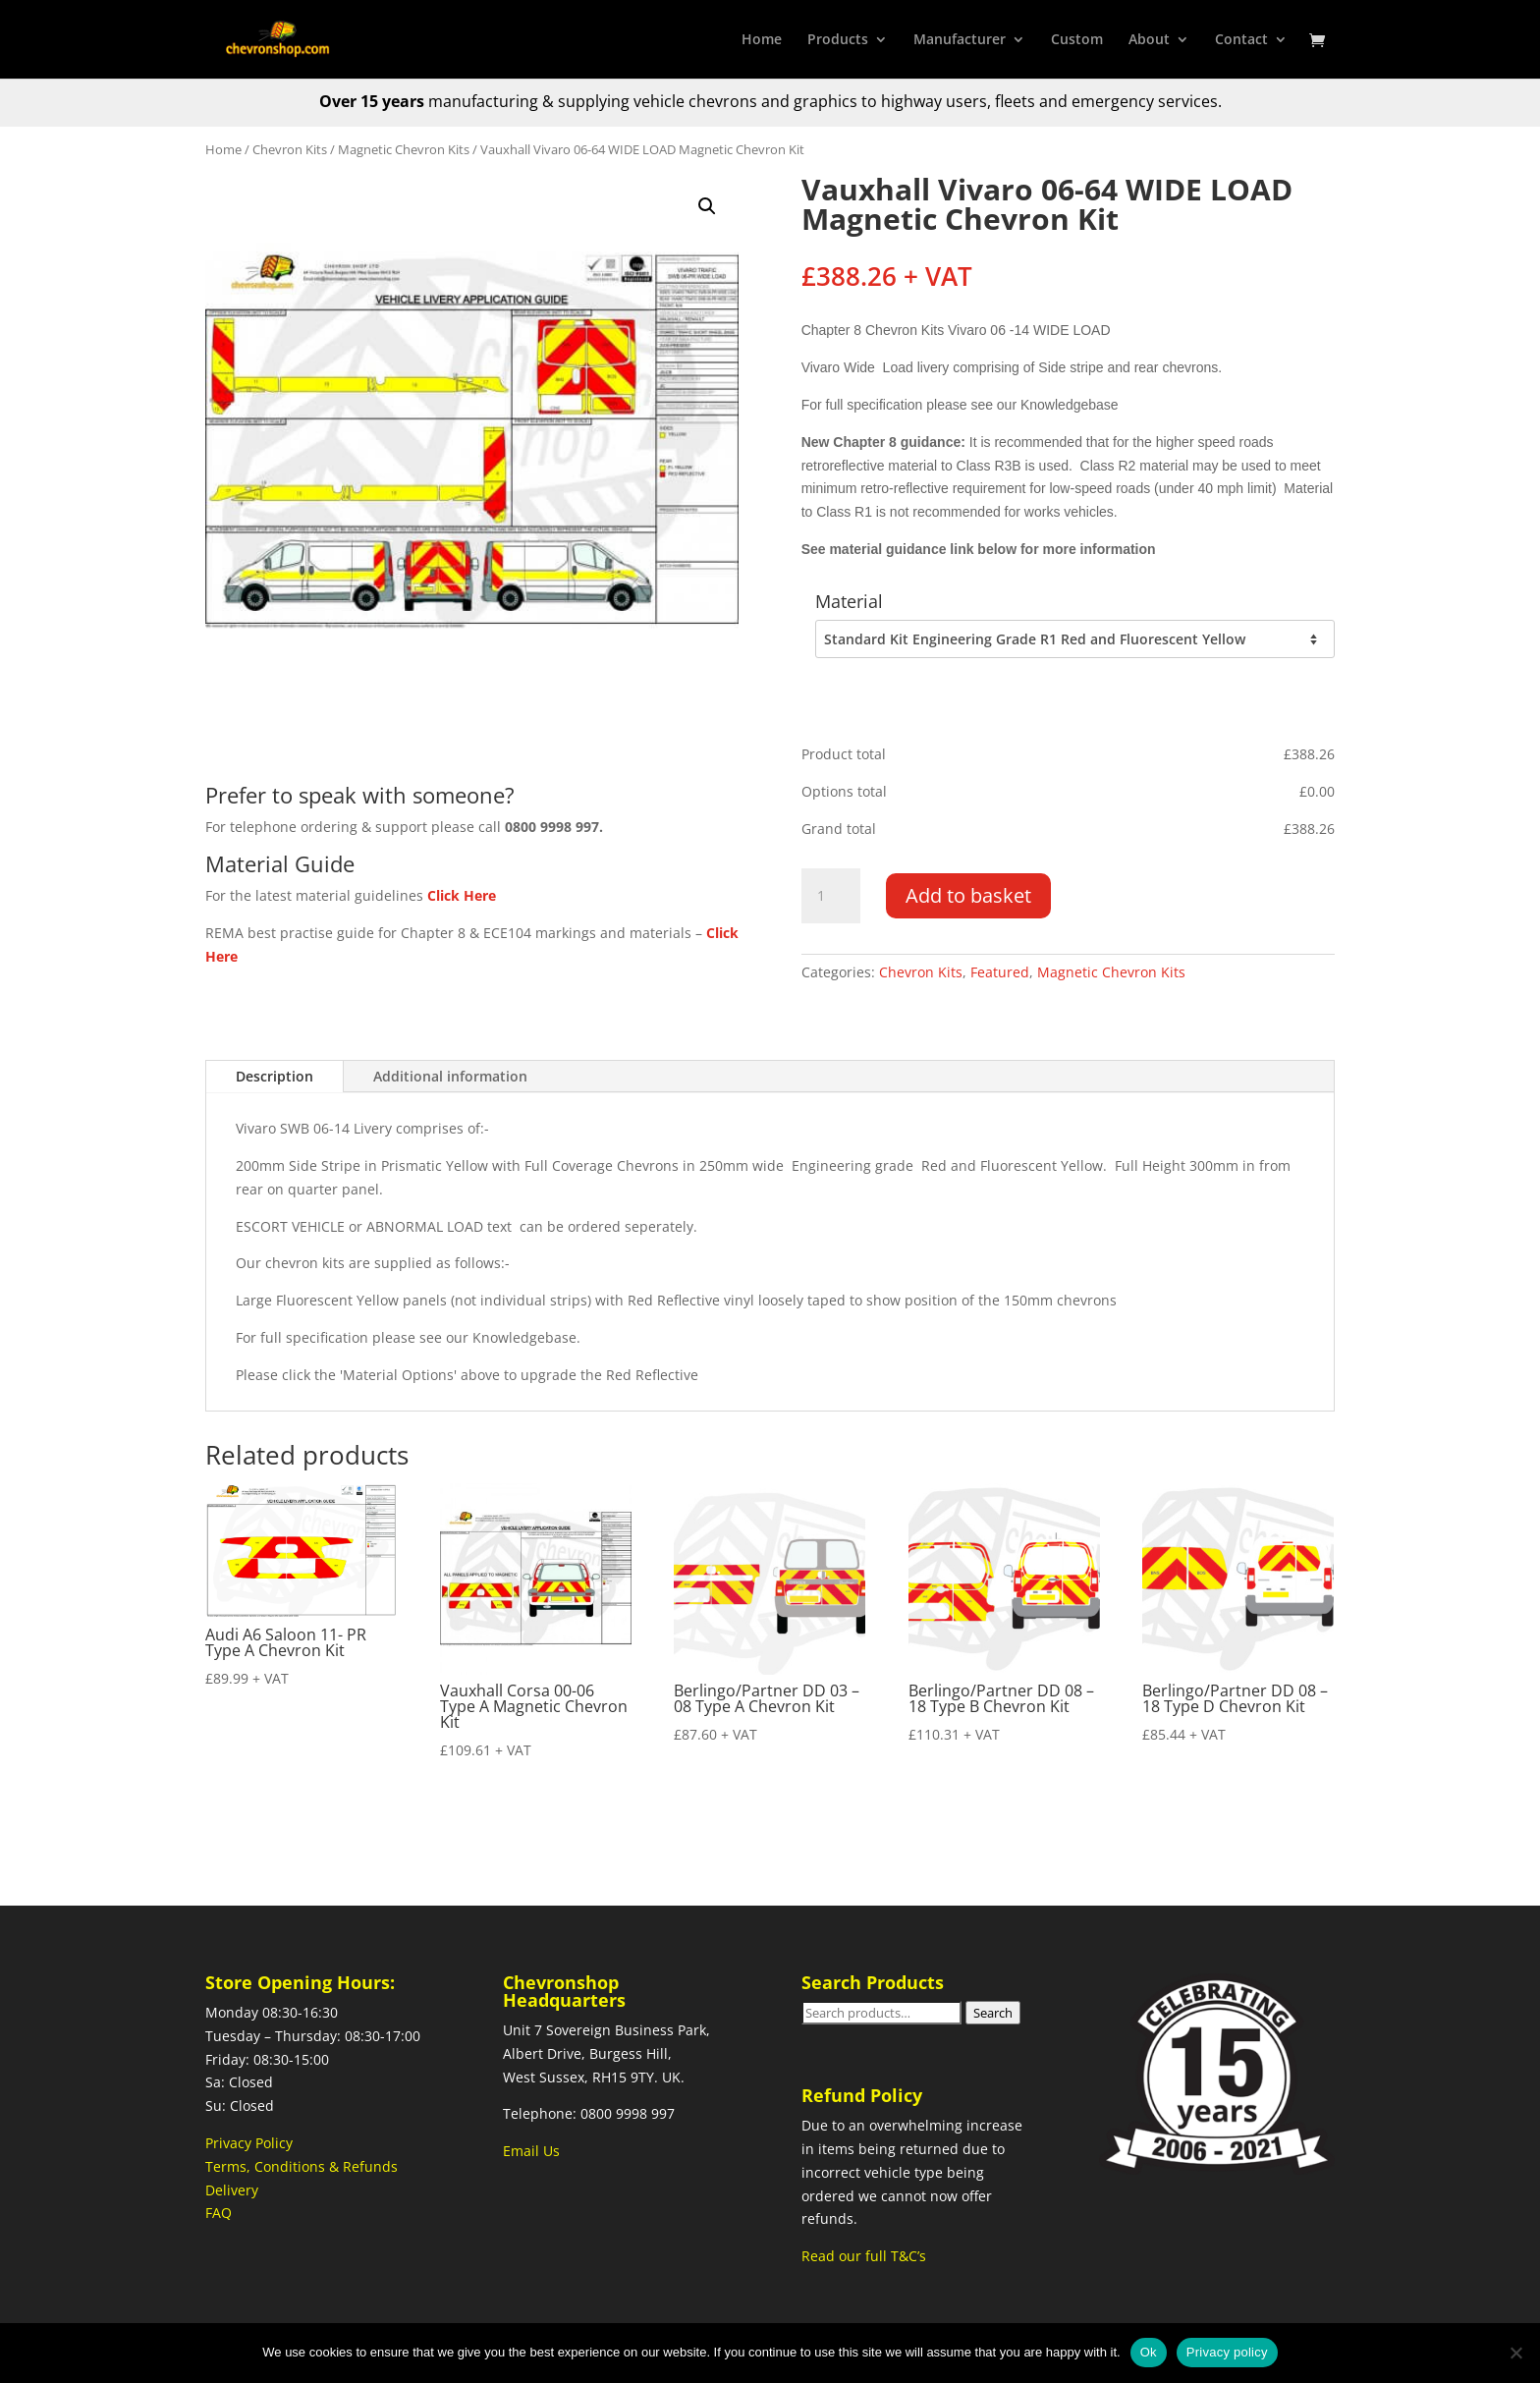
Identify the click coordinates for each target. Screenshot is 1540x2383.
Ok (1148, 2352)
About (1149, 40)
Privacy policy (1227, 2352)
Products (837, 40)
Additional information (450, 1076)
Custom (1077, 40)
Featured (999, 972)
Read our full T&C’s (863, 2255)
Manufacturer (959, 40)
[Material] (1074, 639)
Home (762, 40)
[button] (707, 206)
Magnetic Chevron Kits (403, 149)
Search (993, 2013)
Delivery (231, 2190)
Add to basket (968, 895)
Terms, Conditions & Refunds (301, 2166)
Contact (1241, 40)
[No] (1515, 2352)
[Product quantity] (830, 895)
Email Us (531, 2150)
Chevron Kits (289, 149)
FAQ (218, 2212)
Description (274, 1076)
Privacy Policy (249, 2143)
